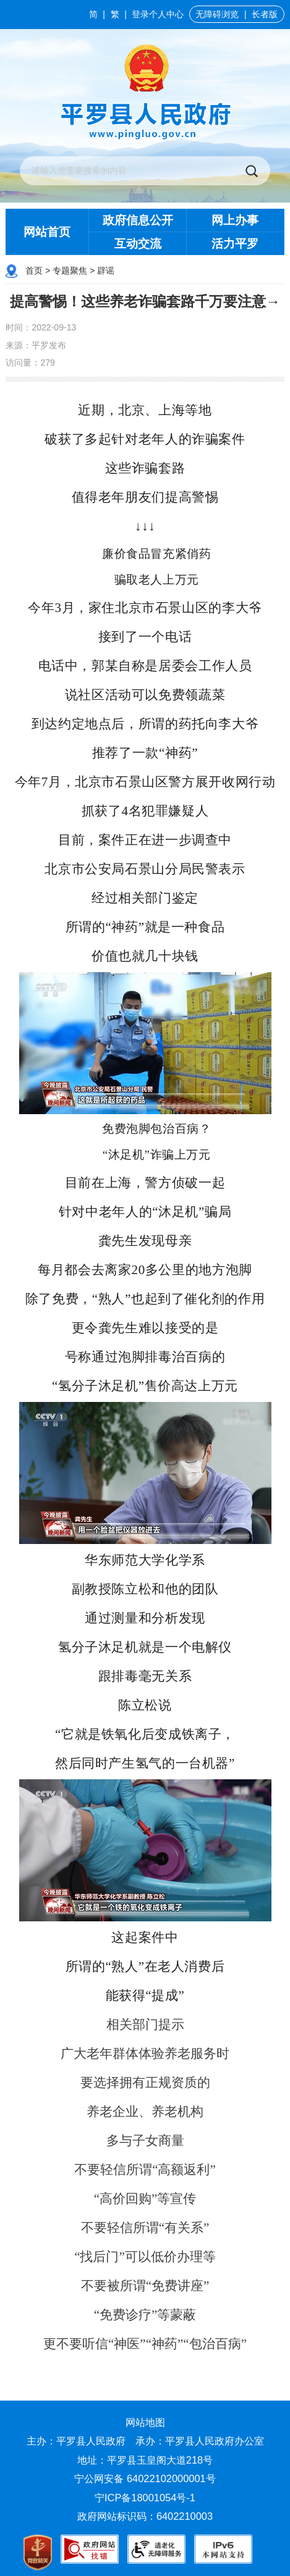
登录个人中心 (158, 14)
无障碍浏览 (217, 14)
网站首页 (46, 231)
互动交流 (137, 243)
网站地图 (145, 2422)
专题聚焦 (70, 270)
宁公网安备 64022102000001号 (144, 2478)
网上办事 (234, 220)
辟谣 (105, 270)
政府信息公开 (138, 220)
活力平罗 (234, 243)
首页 (34, 270)
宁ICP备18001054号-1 (146, 2497)
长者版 (265, 14)
